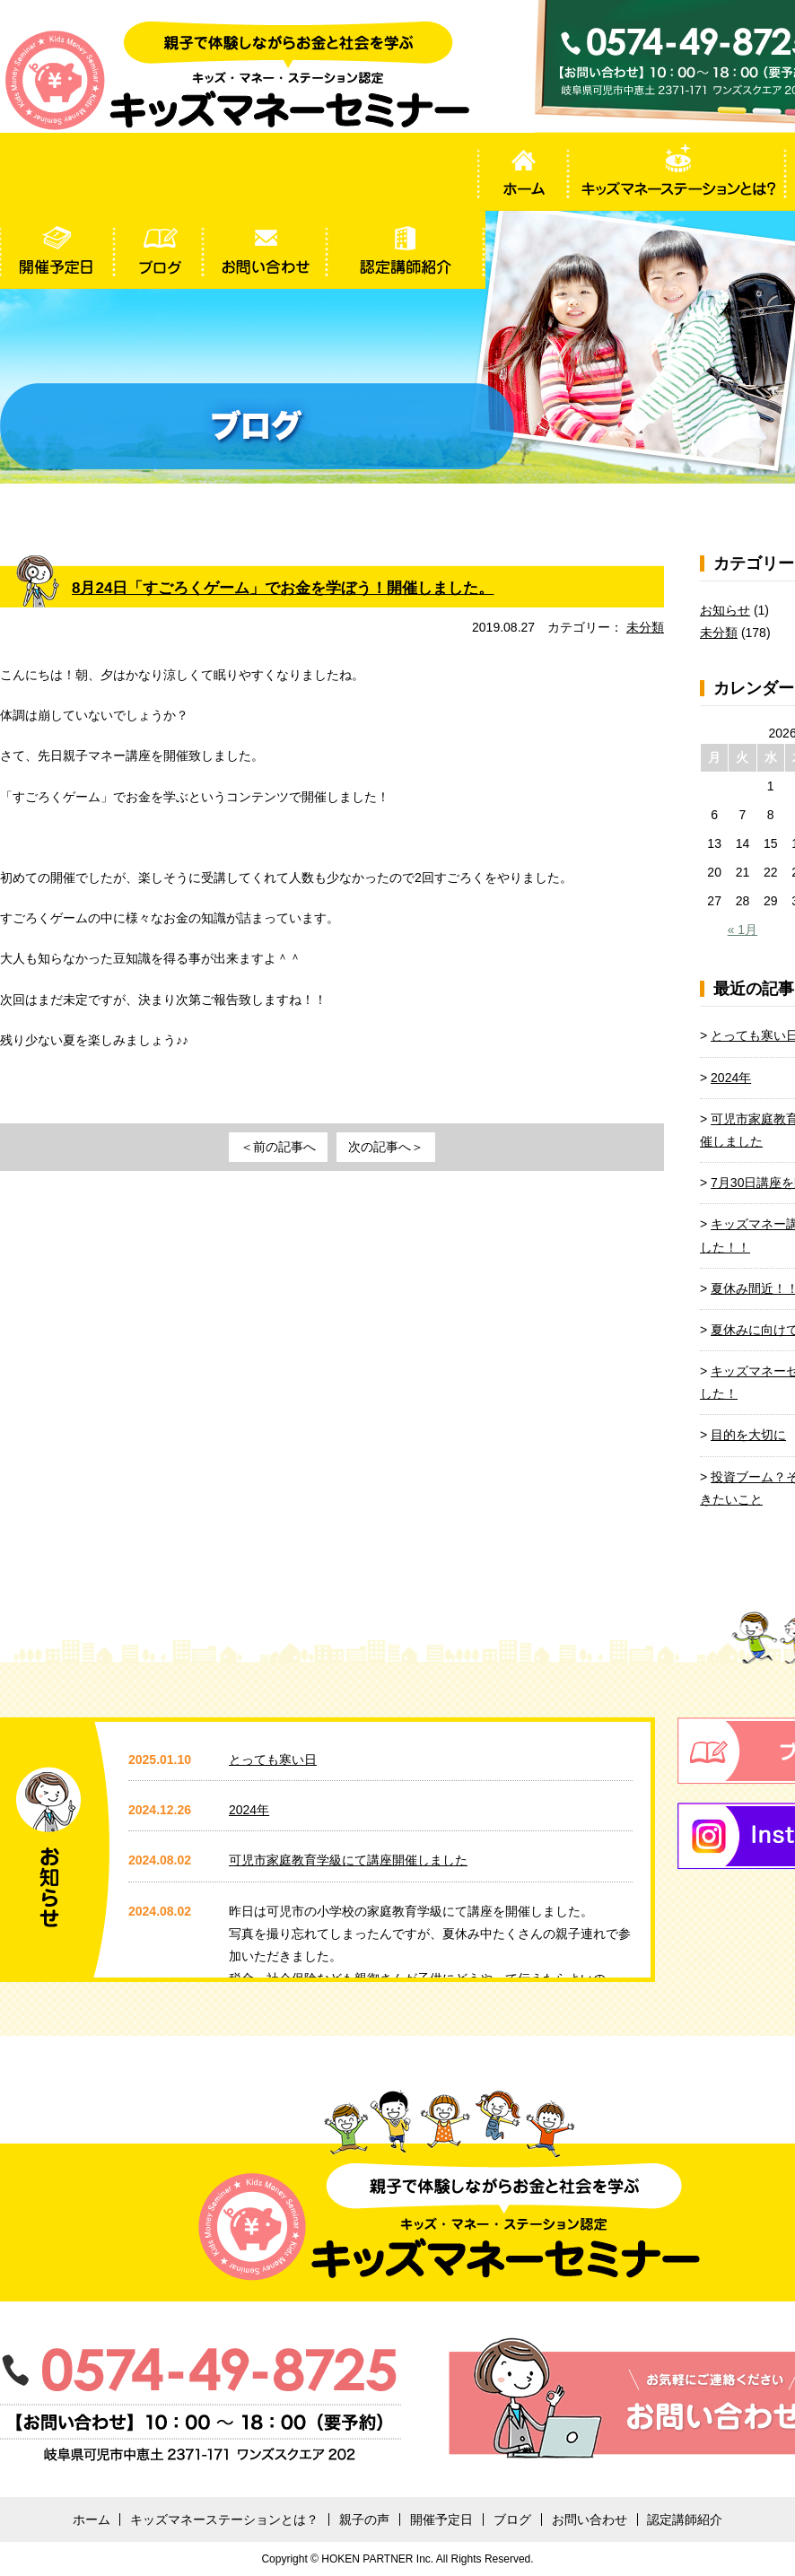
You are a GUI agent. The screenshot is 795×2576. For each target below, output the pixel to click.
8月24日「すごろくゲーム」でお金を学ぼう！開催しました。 (295, 588)
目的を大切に (748, 1435)
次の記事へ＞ (386, 1147)
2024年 (731, 1077)
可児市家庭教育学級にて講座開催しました (348, 1860)
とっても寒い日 (273, 1759)
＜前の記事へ (278, 1147)
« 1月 (742, 929)
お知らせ (725, 610)
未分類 (645, 627)
